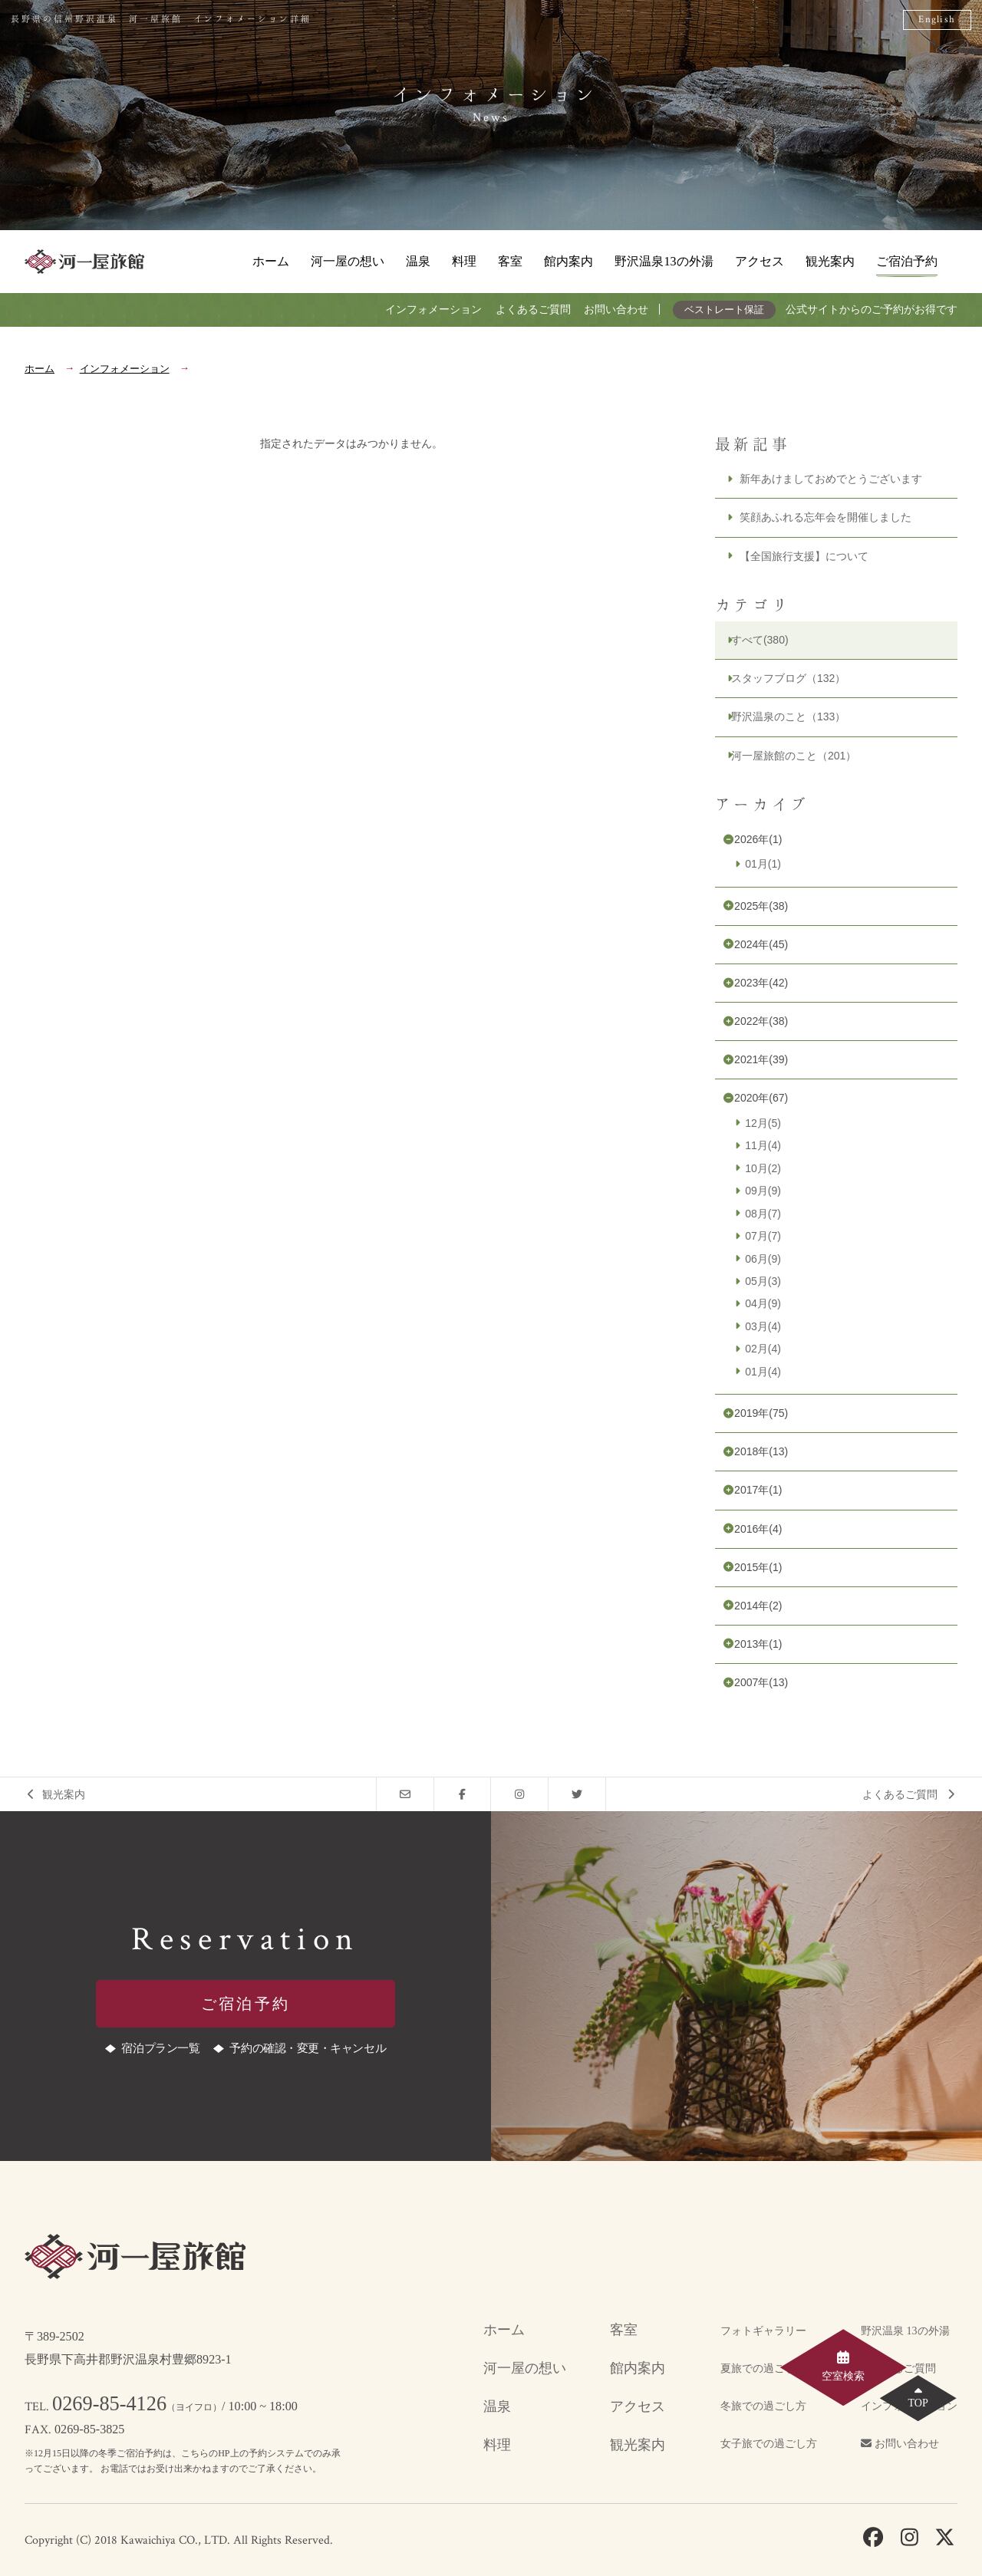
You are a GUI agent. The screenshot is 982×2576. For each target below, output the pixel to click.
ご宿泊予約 (907, 261)
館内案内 (568, 261)
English (936, 19)
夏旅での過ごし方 (763, 2368)
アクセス (759, 261)
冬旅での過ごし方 (763, 2406)
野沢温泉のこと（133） (788, 716)
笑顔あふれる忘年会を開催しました (825, 517)
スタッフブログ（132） (788, 678)
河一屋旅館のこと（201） (793, 755)
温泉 (418, 261)
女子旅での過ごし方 (768, 2443)
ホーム (270, 261)
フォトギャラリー (763, 2331)
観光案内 (830, 261)
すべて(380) (760, 640)
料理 (464, 261)
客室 (510, 261)
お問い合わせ (616, 309)
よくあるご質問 (533, 309)
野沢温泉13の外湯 (664, 261)
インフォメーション (433, 309)
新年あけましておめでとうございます (831, 479)
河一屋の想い (347, 261)
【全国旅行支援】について (804, 556)
